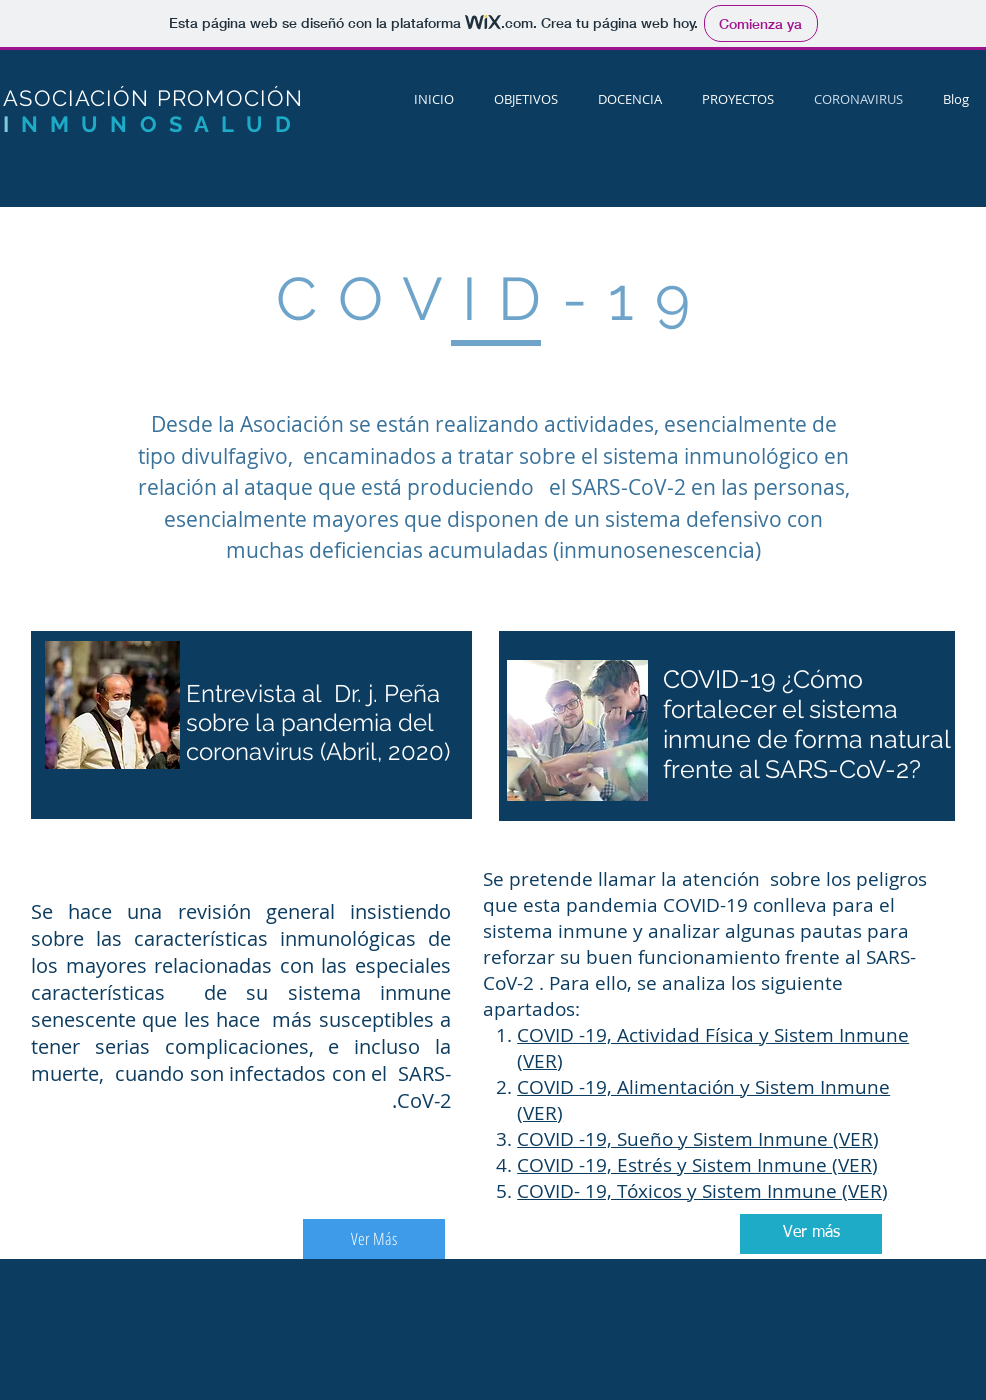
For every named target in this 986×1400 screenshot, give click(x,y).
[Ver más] (811, 1234)
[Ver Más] (374, 1239)
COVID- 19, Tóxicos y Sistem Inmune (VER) (702, 1191)
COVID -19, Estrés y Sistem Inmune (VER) (697, 1165)
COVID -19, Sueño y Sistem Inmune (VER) (698, 1139)
